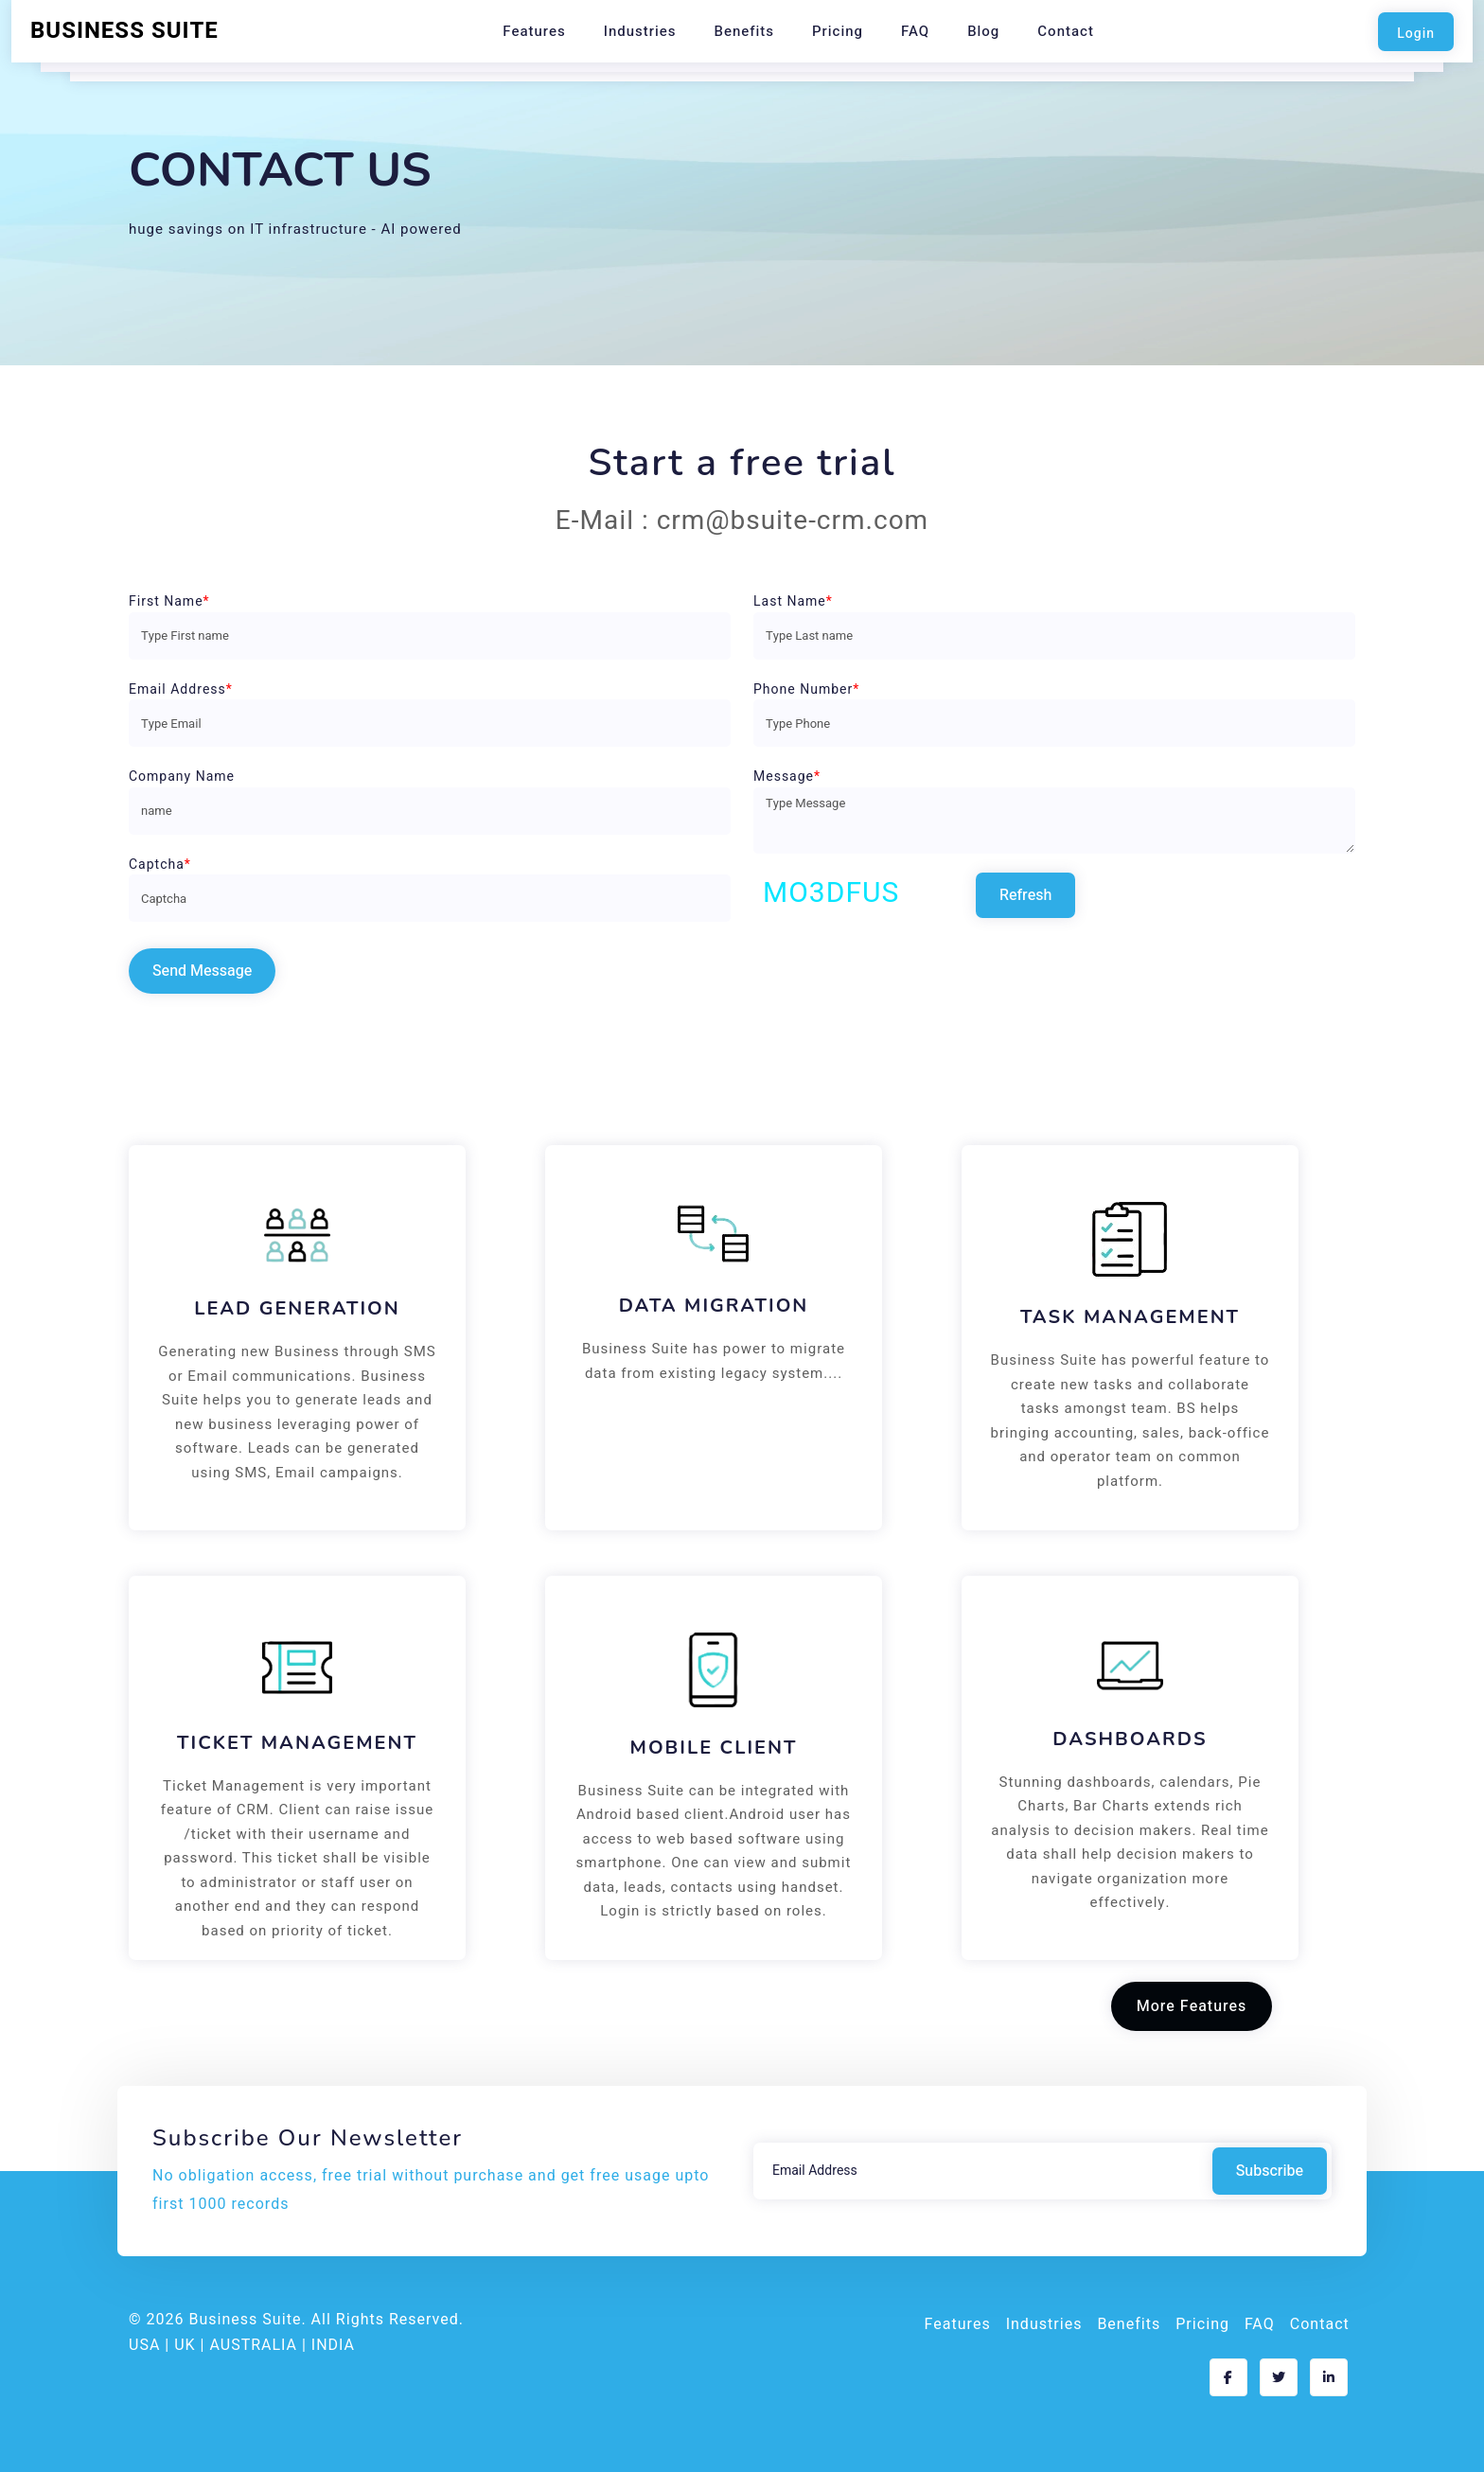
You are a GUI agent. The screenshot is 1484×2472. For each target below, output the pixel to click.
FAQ (915, 31)
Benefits (744, 31)
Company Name (182, 776)
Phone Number (806, 689)
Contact (1065, 31)
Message (787, 776)
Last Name (793, 601)
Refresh (1025, 895)
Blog (983, 31)
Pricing (837, 31)
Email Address (181, 689)
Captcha (160, 864)
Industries (640, 31)
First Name (169, 601)
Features (534, 31)
